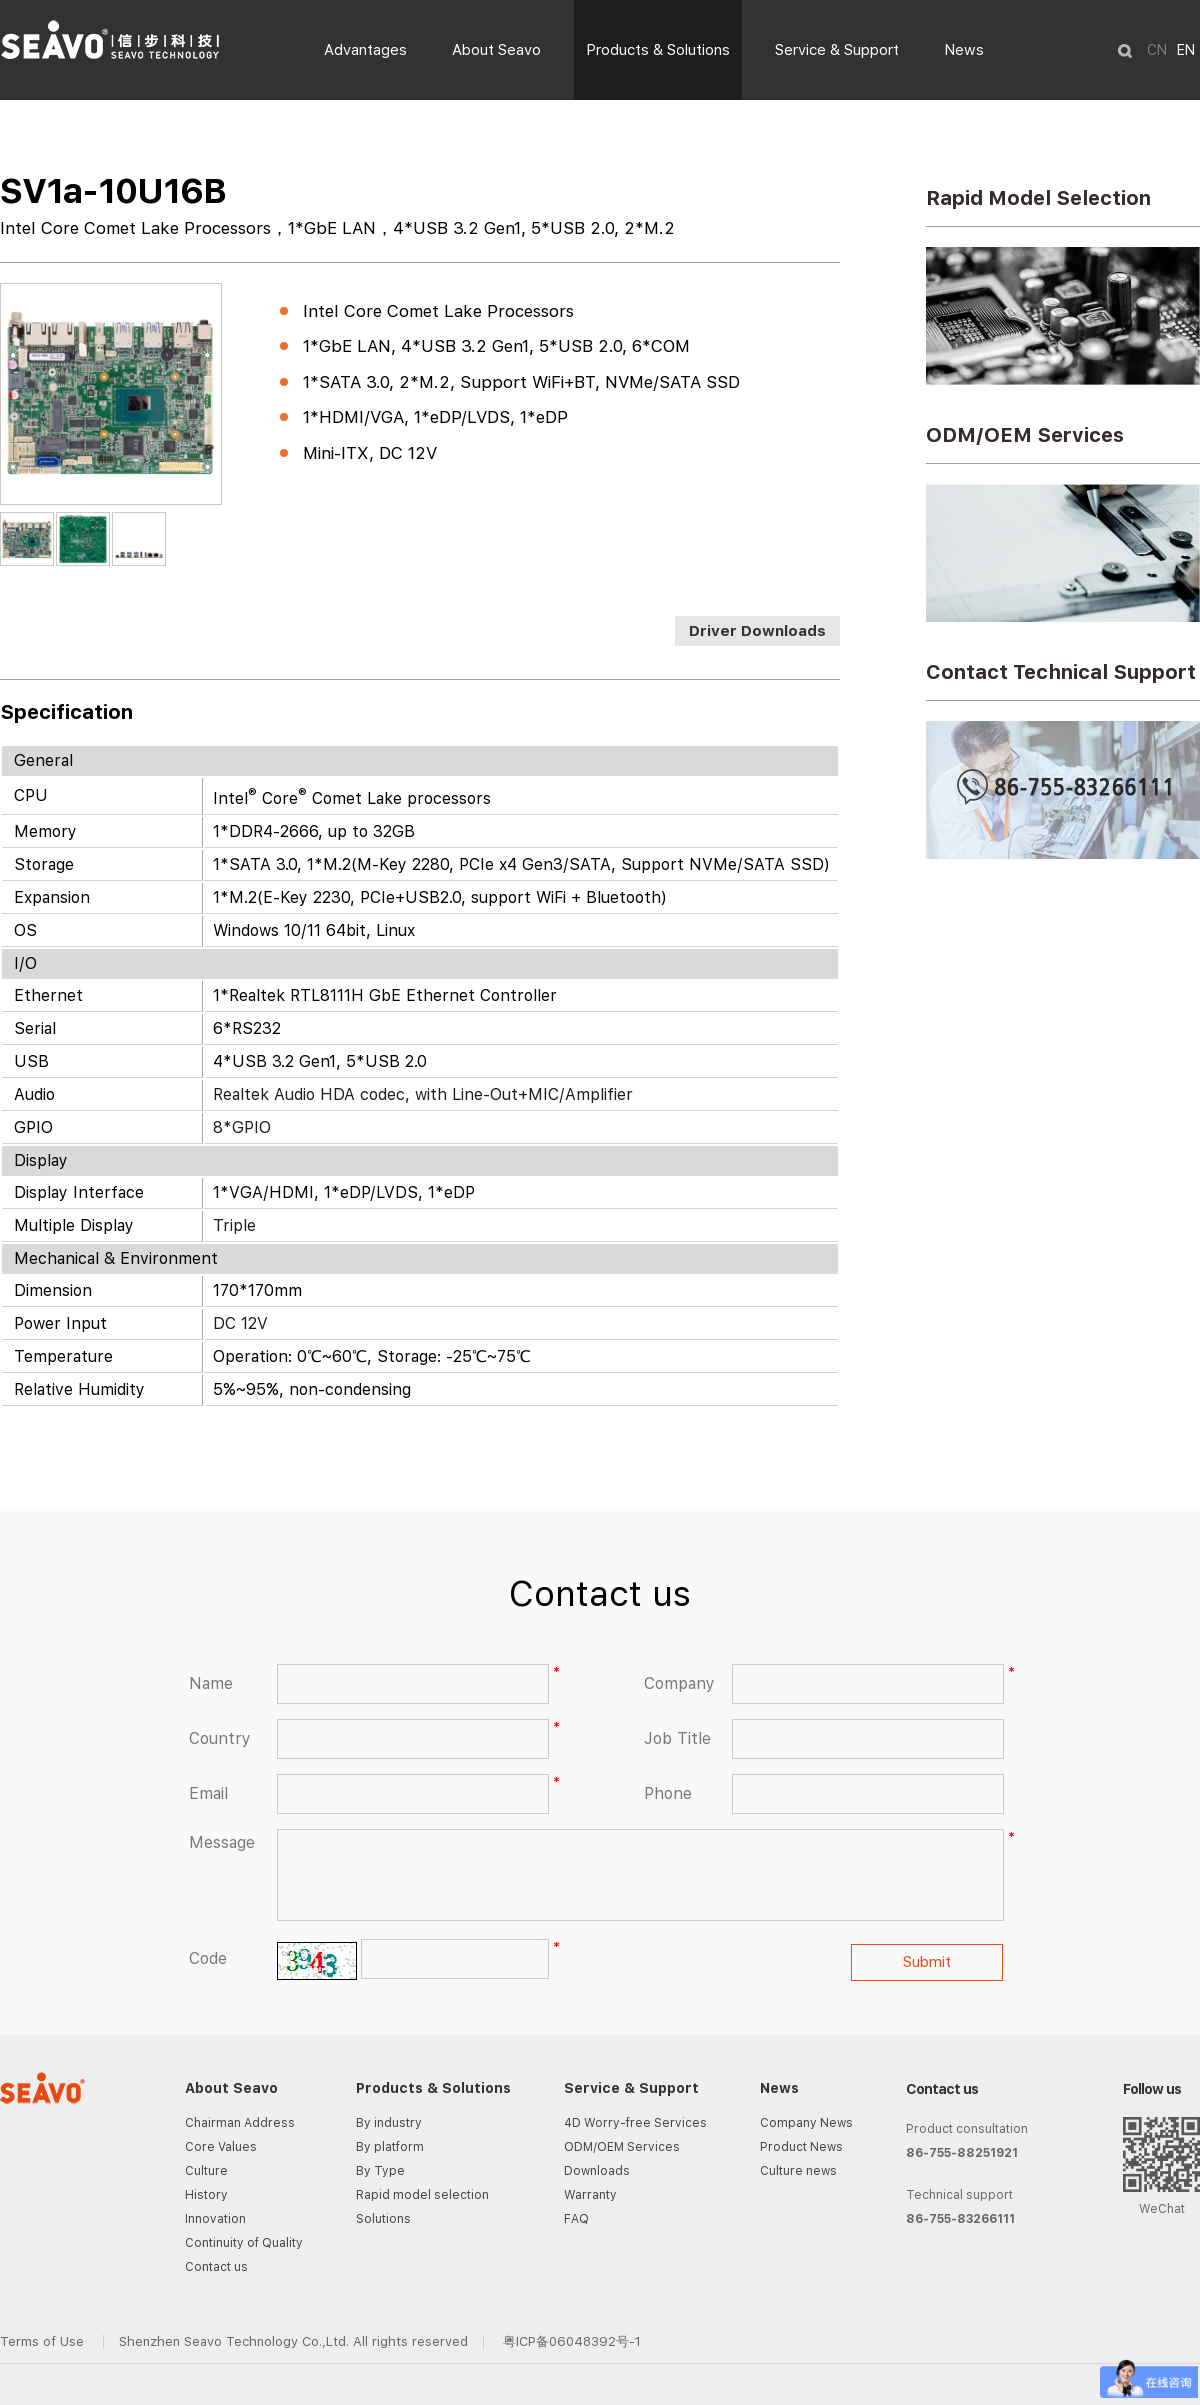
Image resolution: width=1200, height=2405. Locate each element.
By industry (389, 2123)
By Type (380, 2171)
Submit (927, 1962)
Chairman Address (240, 2123)
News (964, 50)
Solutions (383, 2219)
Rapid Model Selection (1038, 198)
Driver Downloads (757, 631)
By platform (390, 2147)
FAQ (576, 2219)
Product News (801, 2147)
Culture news (798, 2171)
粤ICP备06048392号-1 (572, 2341)
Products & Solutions (658, 50)
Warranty (590, 2195)
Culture (206, 2171)
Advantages (365, 50)
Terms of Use (44, 2341)
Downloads (597, 2171)
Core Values (221, 2147)
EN (1186, 50)
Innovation (215, 2219)
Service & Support (837, 50)
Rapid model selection (422, 2195)
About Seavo (496, 50)
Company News (806, 2123)
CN (1157, 50)
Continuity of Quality (244, 2243)
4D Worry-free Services (635, 2123)
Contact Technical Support (1061, 672)
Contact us (216, 2267)
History (206, 2195)
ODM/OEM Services (1025, 435)
